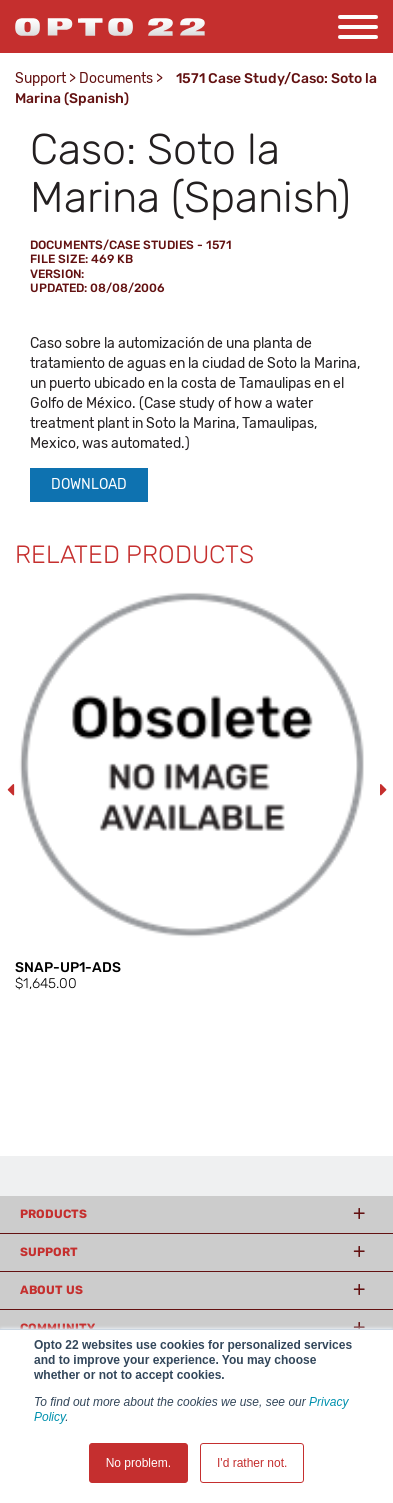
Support (40, 78)
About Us (51, 1290)
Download (89, 484)
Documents (116, 78)
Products (53, 1214)
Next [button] (383, 790)
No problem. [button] (138, 1463)
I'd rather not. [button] (252, 1463)
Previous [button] (10, 790)
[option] (196, 790)
